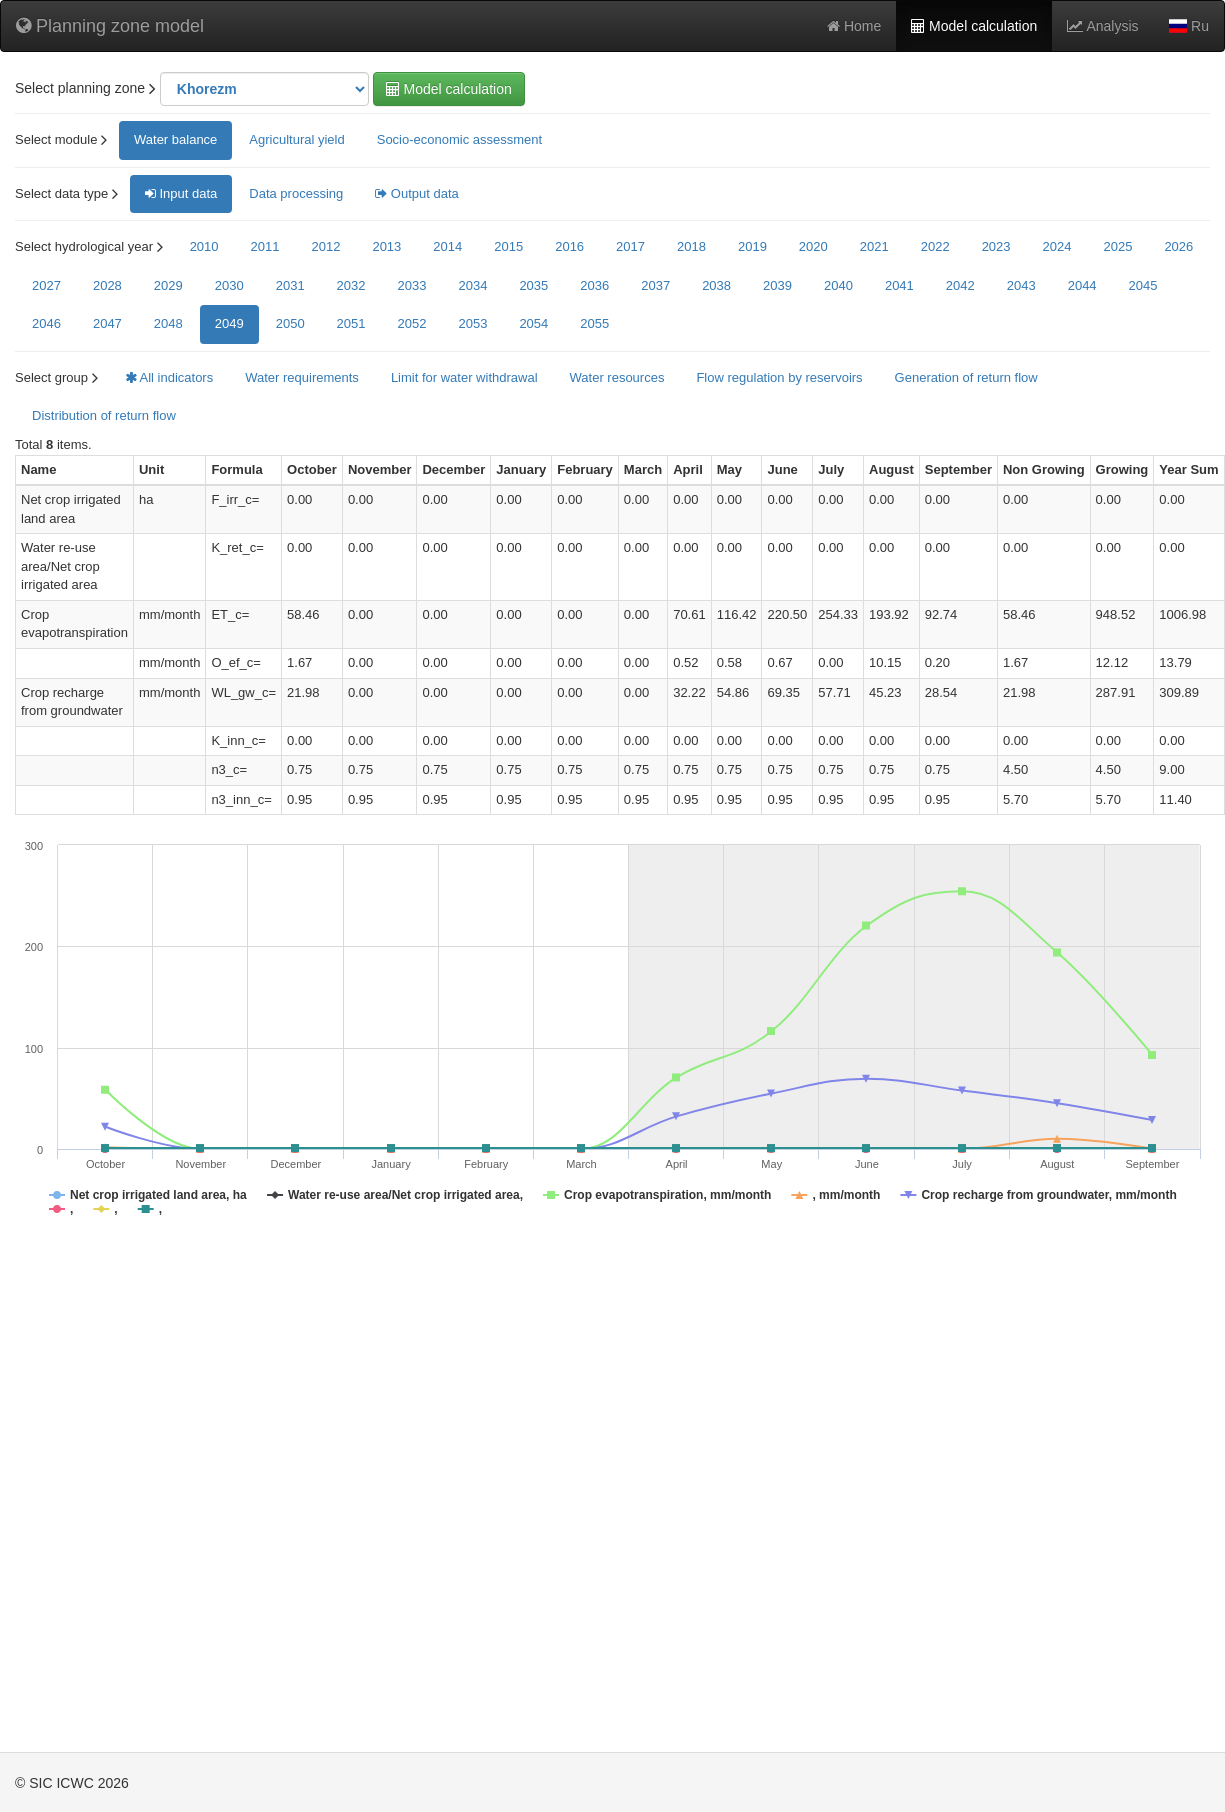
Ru (1189, 26)
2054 (533, 323)
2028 (107, 285)
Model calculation (974, 26)
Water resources (617, 377)
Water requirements (302, 377)
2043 (1021, 285)
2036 (594, 285)
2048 (168, 323)
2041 (899, 285)
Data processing (296, 193)
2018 (691, 246)
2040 (838, 285)
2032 (351, 285)
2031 (290, 285)
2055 (594, 323)
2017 (630, 246)
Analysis (1102, 26)
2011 (265, 246)
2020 (813, 246)
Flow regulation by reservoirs (779, 377)
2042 (960, 285)
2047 (107, 323)
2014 (447, 246)
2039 (777, 285)
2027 (46, 285)
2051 (351, 323)
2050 (290, 323)
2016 (569, 246)
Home (854, 26)
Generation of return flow (966, 377)
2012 (325, 246)
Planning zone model (110, 26)
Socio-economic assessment (459, 139)
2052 (412, 323)
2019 (752, 246)
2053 (472, 323)
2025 (1117, 246)
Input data (181, 193)
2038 (716, 285)
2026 (1178, 246)
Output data (417, 193)
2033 (412, 285)
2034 (472, 285)
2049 (229, 323)
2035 (533, 285)
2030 (229, 285)
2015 (508, 246)
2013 (386, 246)
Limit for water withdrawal (464, 377)
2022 (935, 246)
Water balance (175, 139)
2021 (874, 246)
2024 (1057, 246)
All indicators (169, 377)
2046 (46, 323)
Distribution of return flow (104, 415)
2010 (204, 246)
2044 (1082, 285)
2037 (655, 285)
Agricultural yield (296, 139)
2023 (996, 246)
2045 (1143, 285)
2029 (168, 285)
